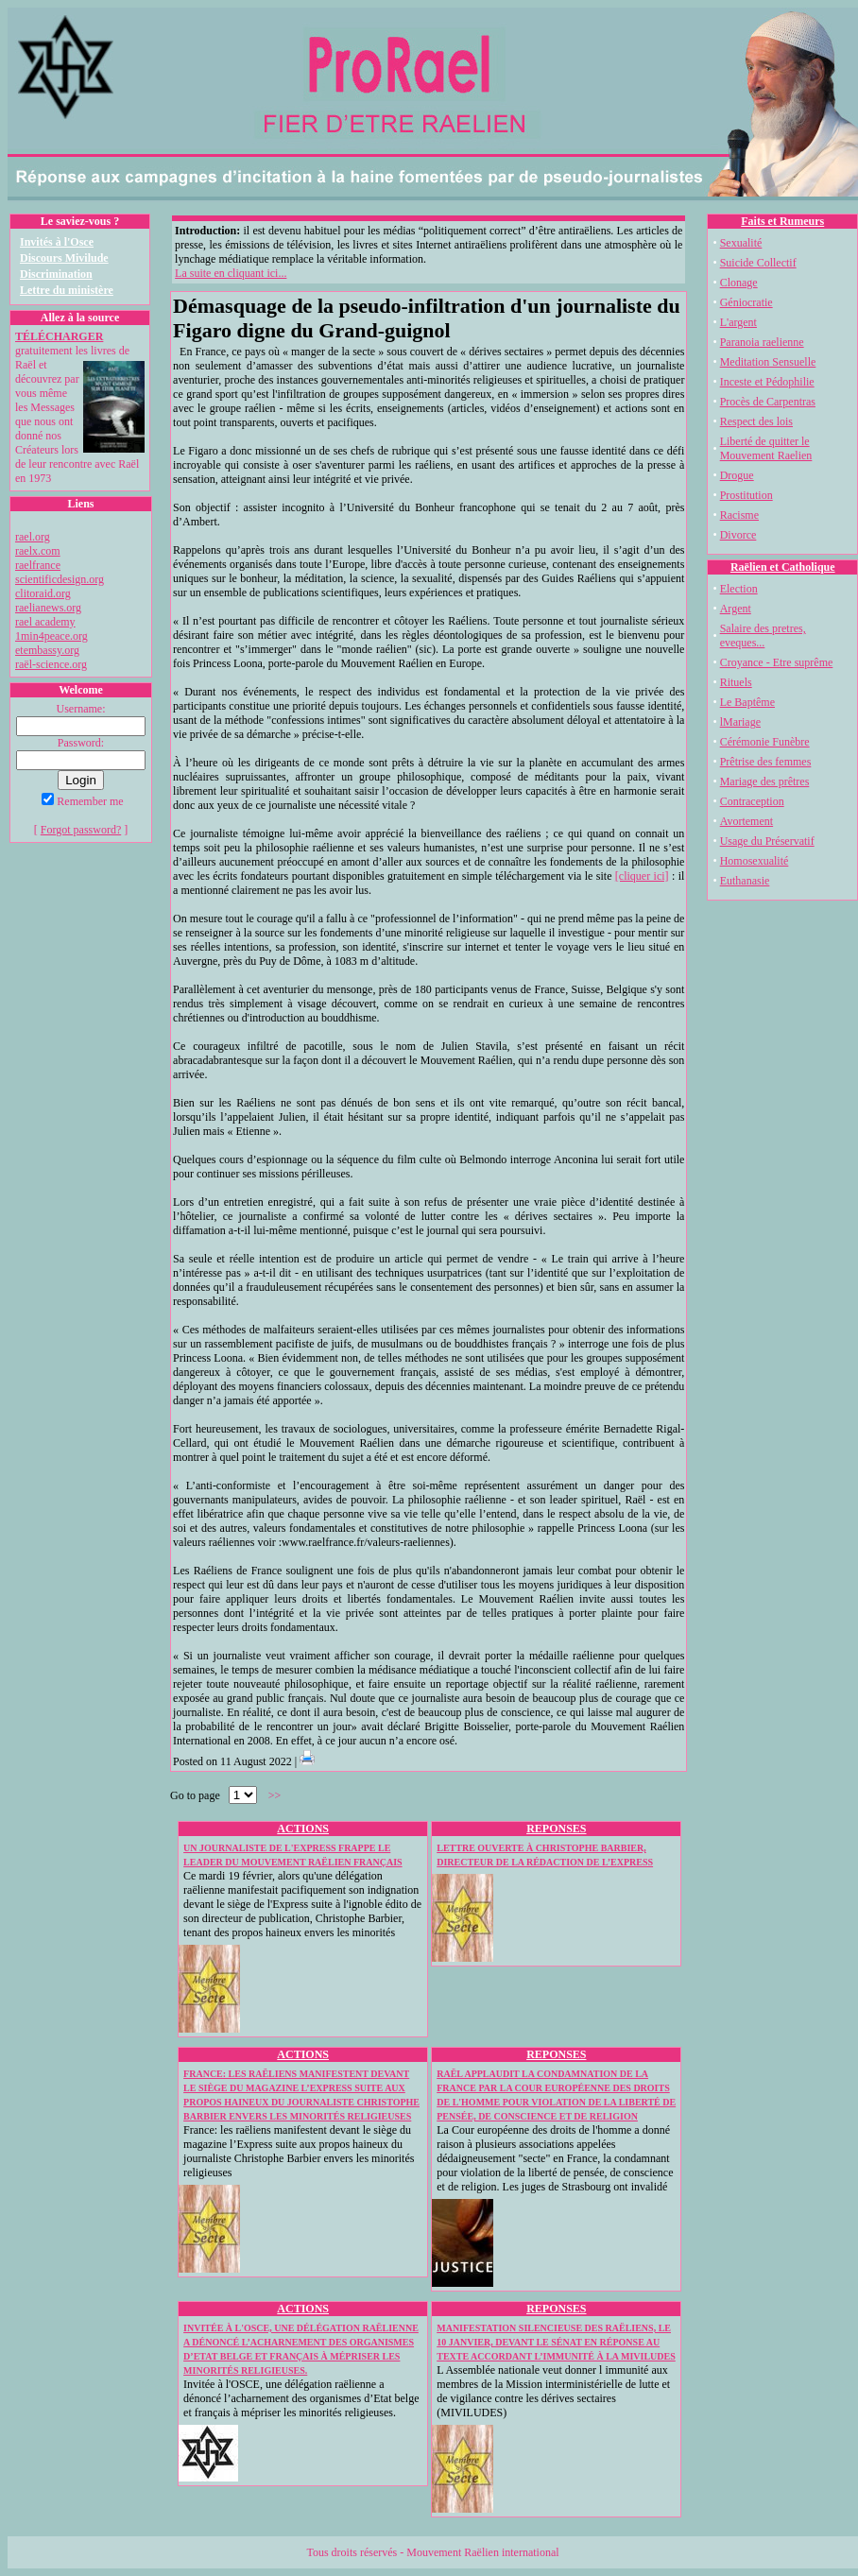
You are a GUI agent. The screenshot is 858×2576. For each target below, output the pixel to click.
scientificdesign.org (59, 579)
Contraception (752, 801)
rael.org (32, 536)
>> (275, 1795)
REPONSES (556, 1828)
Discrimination (56, 274)
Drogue (737, 475)
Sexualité (741, 242)
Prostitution (746, 495)
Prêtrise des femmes (766, 761)
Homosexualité (754, 860)
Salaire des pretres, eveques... (763, 635)
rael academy (45, 621)
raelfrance (37, 565)
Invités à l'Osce (57, 242)
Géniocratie (746, 302)
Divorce (738, 534)
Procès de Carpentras (767, 401)
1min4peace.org (51, 636)
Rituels (736, 682)
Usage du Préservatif (767, 841)
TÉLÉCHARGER (59, 336)
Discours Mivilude (64, 258)
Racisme (739, 515)
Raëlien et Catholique (782, 567)
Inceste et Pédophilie (767, 381)
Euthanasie (745, 880)
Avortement (746, 821)
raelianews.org (48, 607)
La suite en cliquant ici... (230, 273)
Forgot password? (81, 829)
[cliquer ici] (642, 876)
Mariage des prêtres (765, 781)
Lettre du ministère (66, 290)
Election (739, 588)
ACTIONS (303, 1828)
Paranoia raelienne (762, 342)
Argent (735, 608)
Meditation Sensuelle (768, 362)
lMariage (740, 722)
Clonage (739, 282)
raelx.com (37, 551)
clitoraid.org (43, 593)
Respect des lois (756, 421)
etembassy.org (47, 650)
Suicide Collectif (758, 262)
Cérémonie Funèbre (765, 741)
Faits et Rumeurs (782, 221)
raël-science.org (51, 664)
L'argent (738, 322)
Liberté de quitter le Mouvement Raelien (766, 448)
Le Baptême (747, 702)
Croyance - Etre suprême (776, 662)
